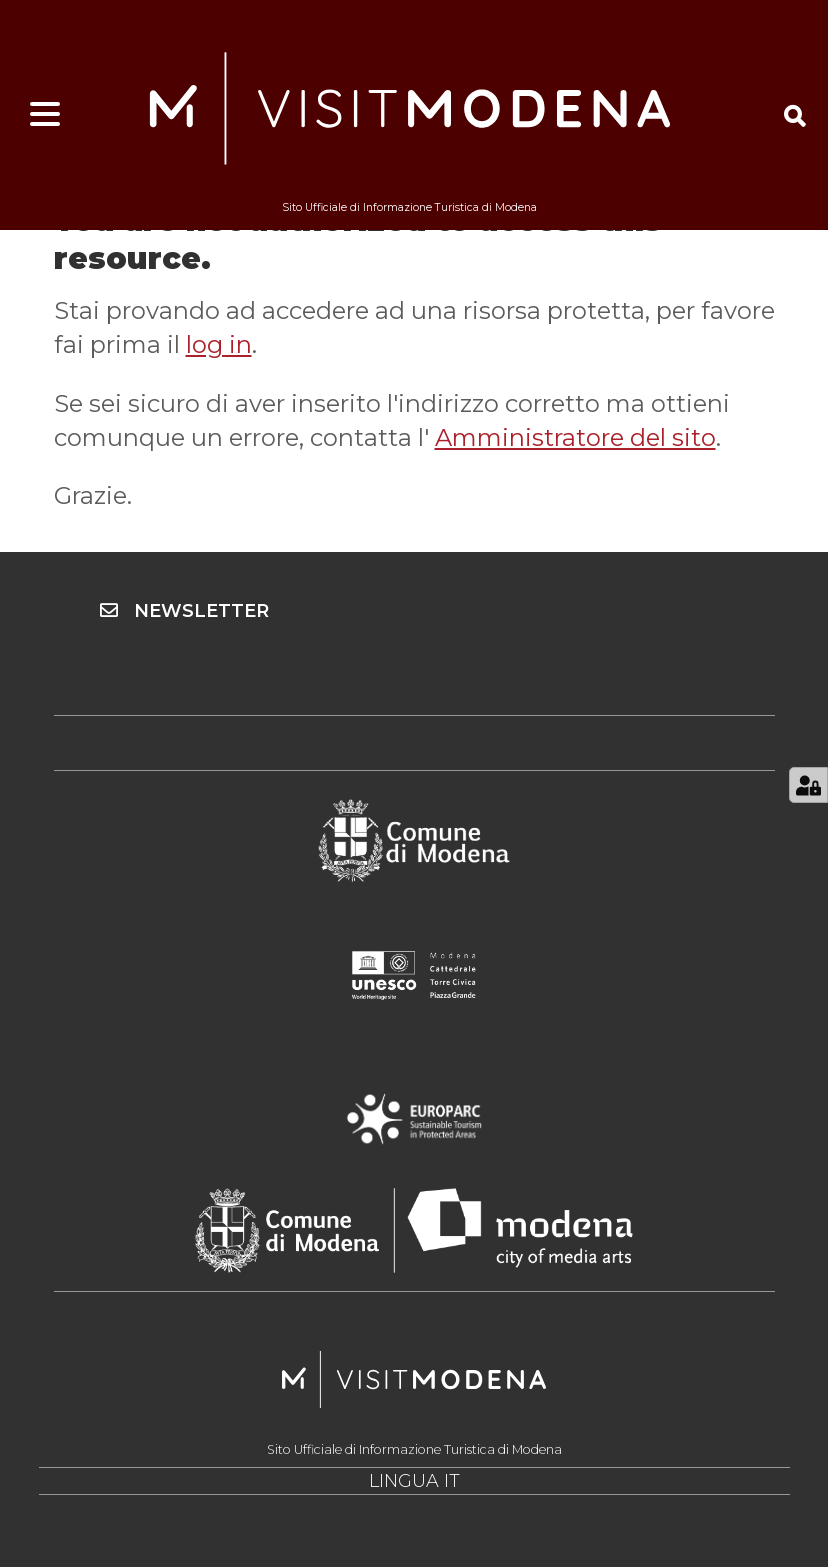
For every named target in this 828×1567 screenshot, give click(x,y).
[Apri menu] (45, 115)
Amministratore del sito (575, 437)
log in (219, 344)
